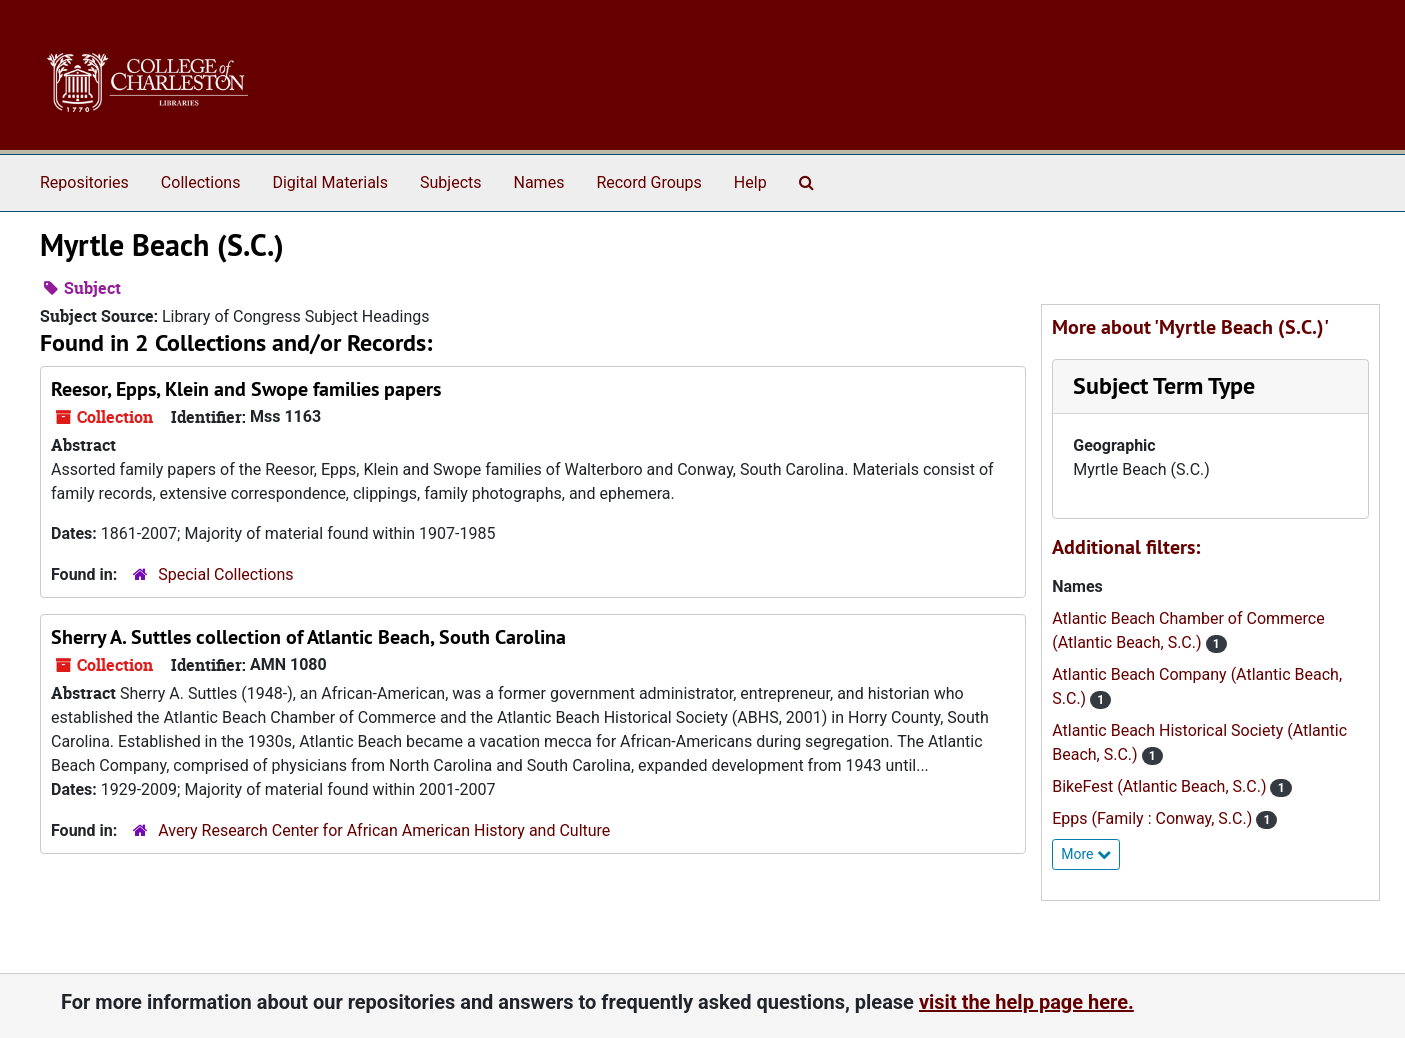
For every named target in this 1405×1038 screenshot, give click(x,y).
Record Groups (648, 182)
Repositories (84, 182)
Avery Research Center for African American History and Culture (384, 830)
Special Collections (225, 574)
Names (539, 182)
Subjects (450, 182)
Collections (201, 182)
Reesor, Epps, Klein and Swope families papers (246, 389)
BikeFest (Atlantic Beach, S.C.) (1161, 786)
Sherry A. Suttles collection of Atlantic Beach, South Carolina (308, 637)
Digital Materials (330, 182)
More (1086, 854)
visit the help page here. (1026, 1002)
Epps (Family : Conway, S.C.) (1154, 818)
